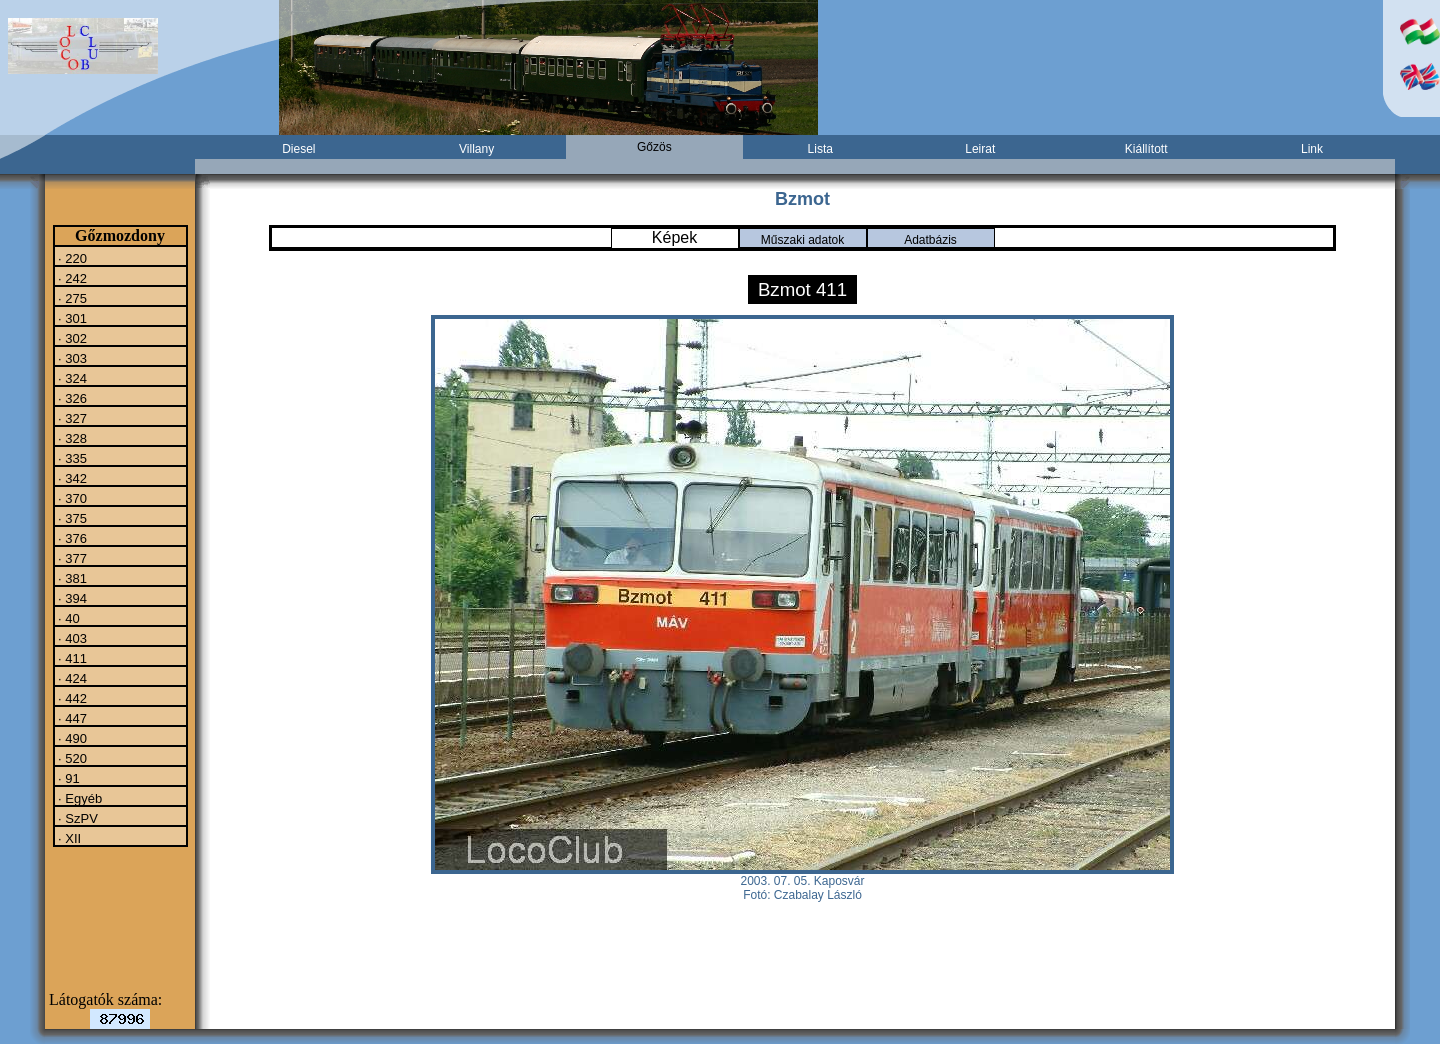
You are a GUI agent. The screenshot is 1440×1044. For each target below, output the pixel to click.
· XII (68, 838)
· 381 (71, 578)
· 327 (71, 418)
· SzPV (76, 818)
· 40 (67, 618)
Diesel (298, 149)
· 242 (71, 278)
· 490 (71, 738)
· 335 (71, 458)
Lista (820, 149)
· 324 (71, 378)
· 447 (71, 718)
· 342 (71, 478)
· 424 (71, 678)
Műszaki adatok (802, 240)
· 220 (71, 258)
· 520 (71, 758)
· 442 (71, 698)
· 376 (71, 538)
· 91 (67, 778)
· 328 (71, 438)
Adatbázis (930, 240)
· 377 (71, 558)
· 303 (71, 358)
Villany (476, 149)
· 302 (71, 338)
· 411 (71, 658)
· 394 (71, 598)
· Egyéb (79, 798)
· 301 (71, 318)
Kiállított (1146, 149)
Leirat (980, 149)
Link (1312, 149)
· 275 (71, 298)
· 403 (71, 638)
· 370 (71, 498)
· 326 (71, 398)
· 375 (71, 518)
